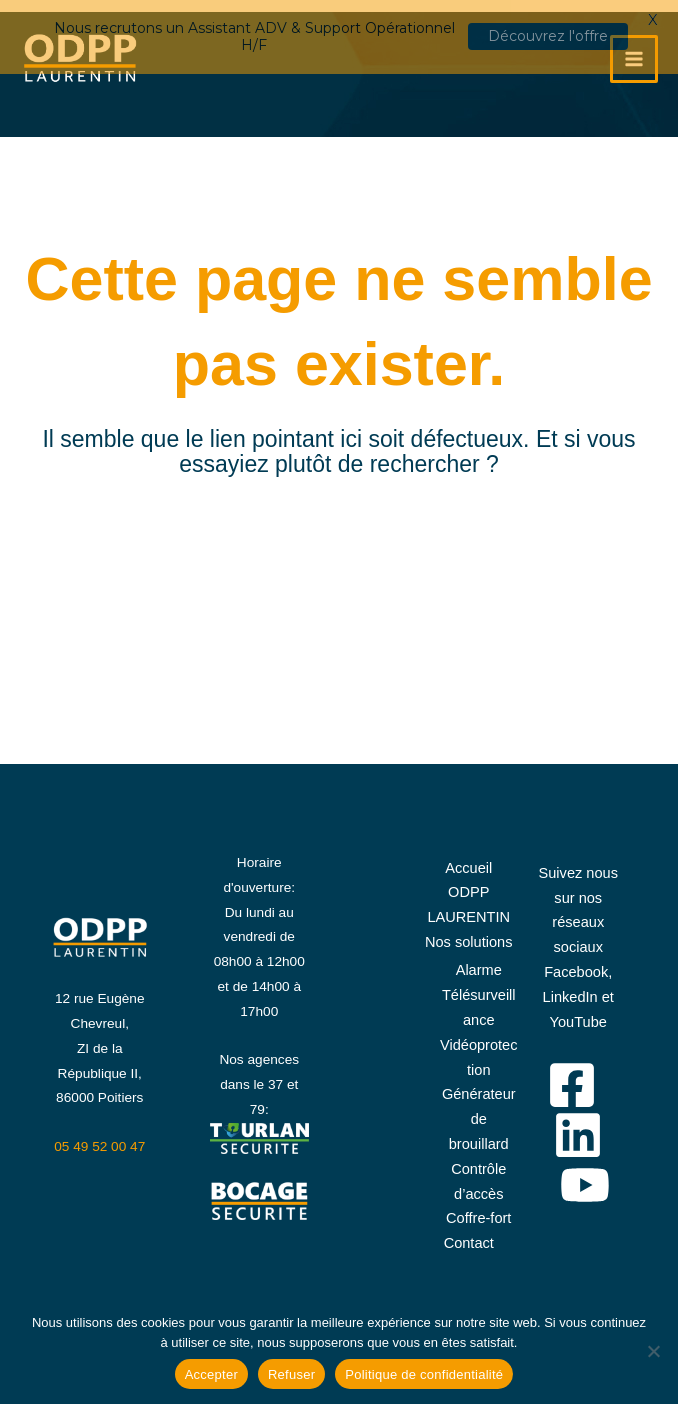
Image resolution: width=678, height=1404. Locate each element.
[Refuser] (653, 1351)
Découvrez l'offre (548, 36)
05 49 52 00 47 (99, 1136)
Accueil (468, 858)
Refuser (291, 1374)
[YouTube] (585, 1175)
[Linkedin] (578, 1125)
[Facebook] (572, 1075)
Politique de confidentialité (424, 1374)
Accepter (211, 1374)
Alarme (479, 960)
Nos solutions (469, 932)
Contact (469, 1233)
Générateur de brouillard (479, 1109)
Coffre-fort (478, 1208)
